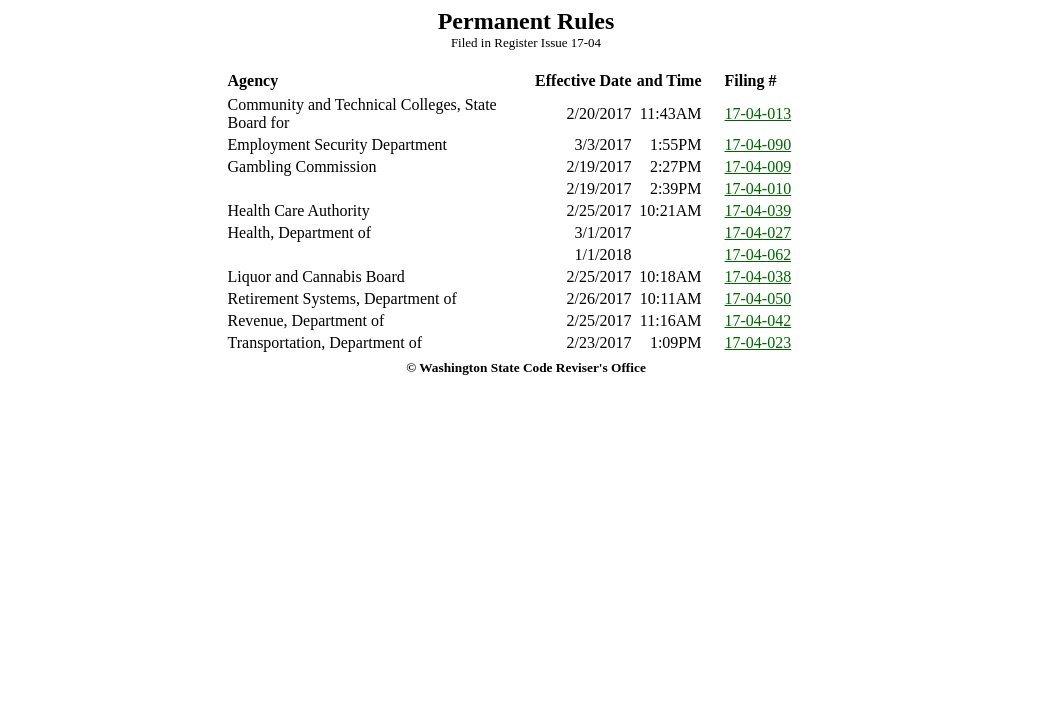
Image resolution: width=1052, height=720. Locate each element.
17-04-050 (758, 298)
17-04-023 (758, 342)
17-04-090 (758, 144)
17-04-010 (758, 188)
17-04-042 (758, 320)
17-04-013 (758, 113)
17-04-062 (758, 254)
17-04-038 (758, 276)
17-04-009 (758, 166)
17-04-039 (758, 210)
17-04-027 (758, 232)
